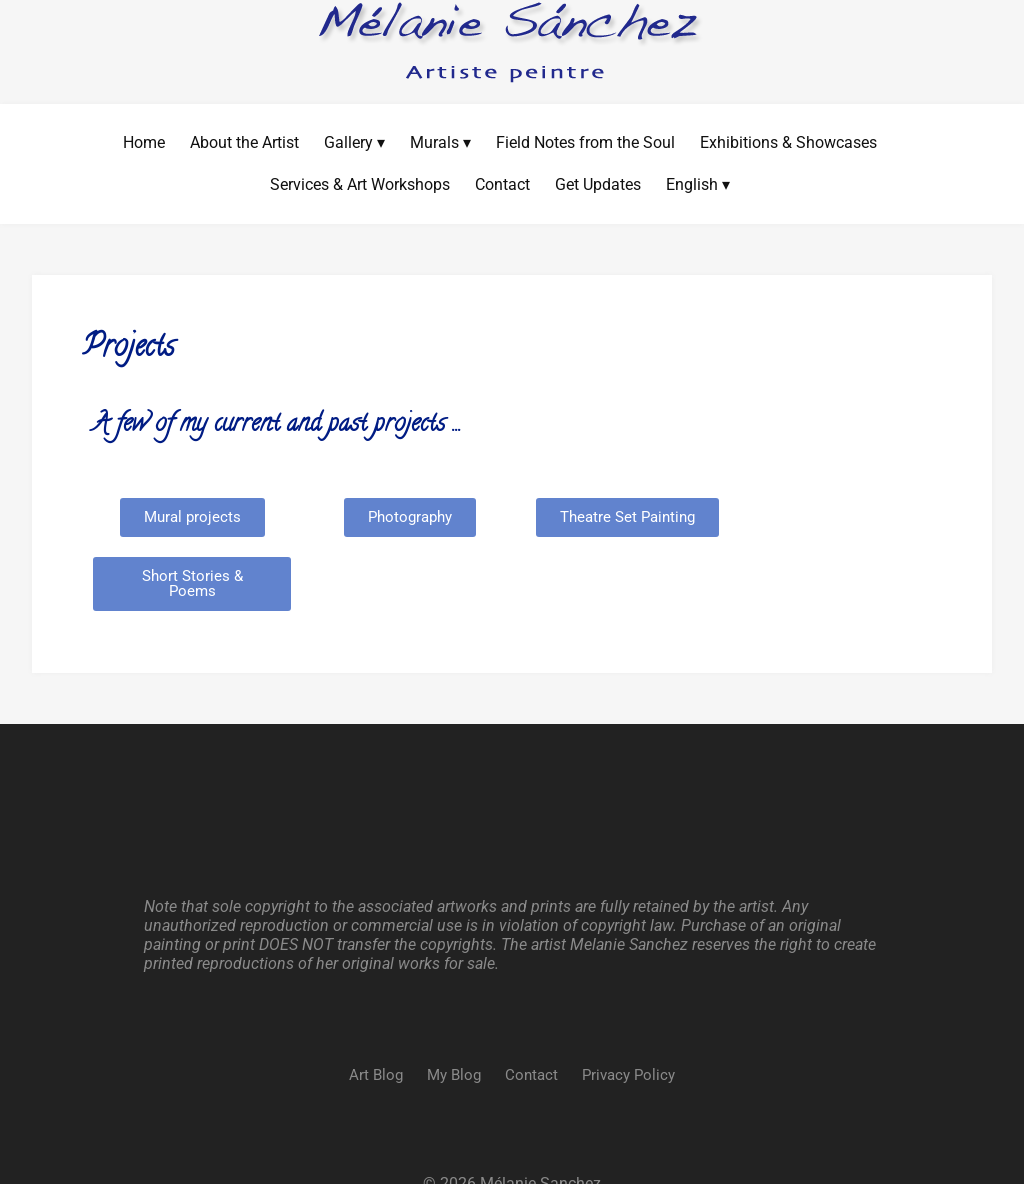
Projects (128, 348)
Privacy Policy (628, 1015)
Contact (531, 1015)
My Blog (454, 1015)
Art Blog (376, 1015)
